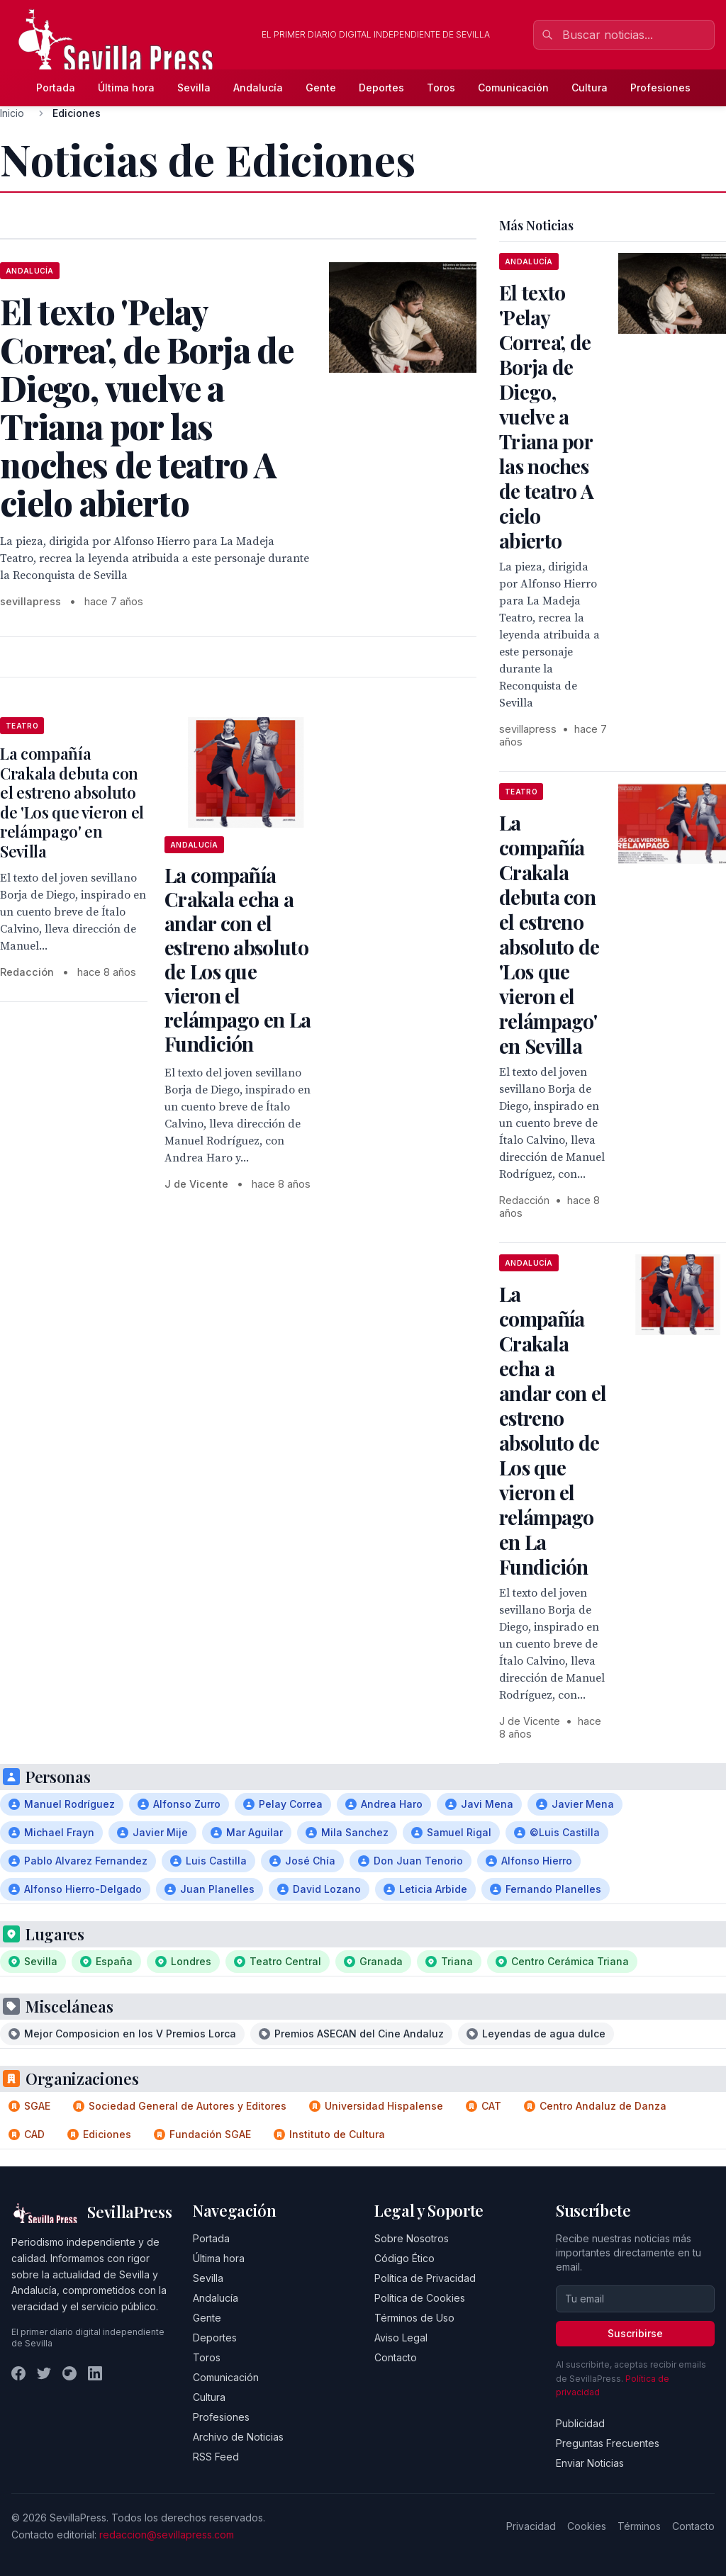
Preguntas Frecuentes (607, 2443)
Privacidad (531, 2526)
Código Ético (404, 2258)
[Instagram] (69, 2373)
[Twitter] (44, 2373)
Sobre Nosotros (411, 2238)
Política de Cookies (419, 2298)
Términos (639, 2526)
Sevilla (194, 87)
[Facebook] (18, 2373)
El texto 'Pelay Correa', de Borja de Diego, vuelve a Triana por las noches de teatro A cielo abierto (546, 416)
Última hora (126, 87)
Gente (321, 87)
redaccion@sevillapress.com (166, 2535)
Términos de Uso (414, 2318)
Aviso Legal (401, 2338)
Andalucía (258, 87)
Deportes (381, 87)
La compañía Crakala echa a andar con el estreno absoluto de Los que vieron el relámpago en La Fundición (237, 959)
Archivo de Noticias (238, 2437)
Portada (55, 87)
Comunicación (513, 87)
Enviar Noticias (590, 2463)
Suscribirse (635, 2333)
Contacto (395, 2357)
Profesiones (660, 87)
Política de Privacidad (425, 2278)
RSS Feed (216, 2457)
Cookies (586, 2526)
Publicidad (580, 2423)
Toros (441, 87)
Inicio (12, 113)
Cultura (589, 87)
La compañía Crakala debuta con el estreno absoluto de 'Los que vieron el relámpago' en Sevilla (72, 802)
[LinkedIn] (95, 2373)
